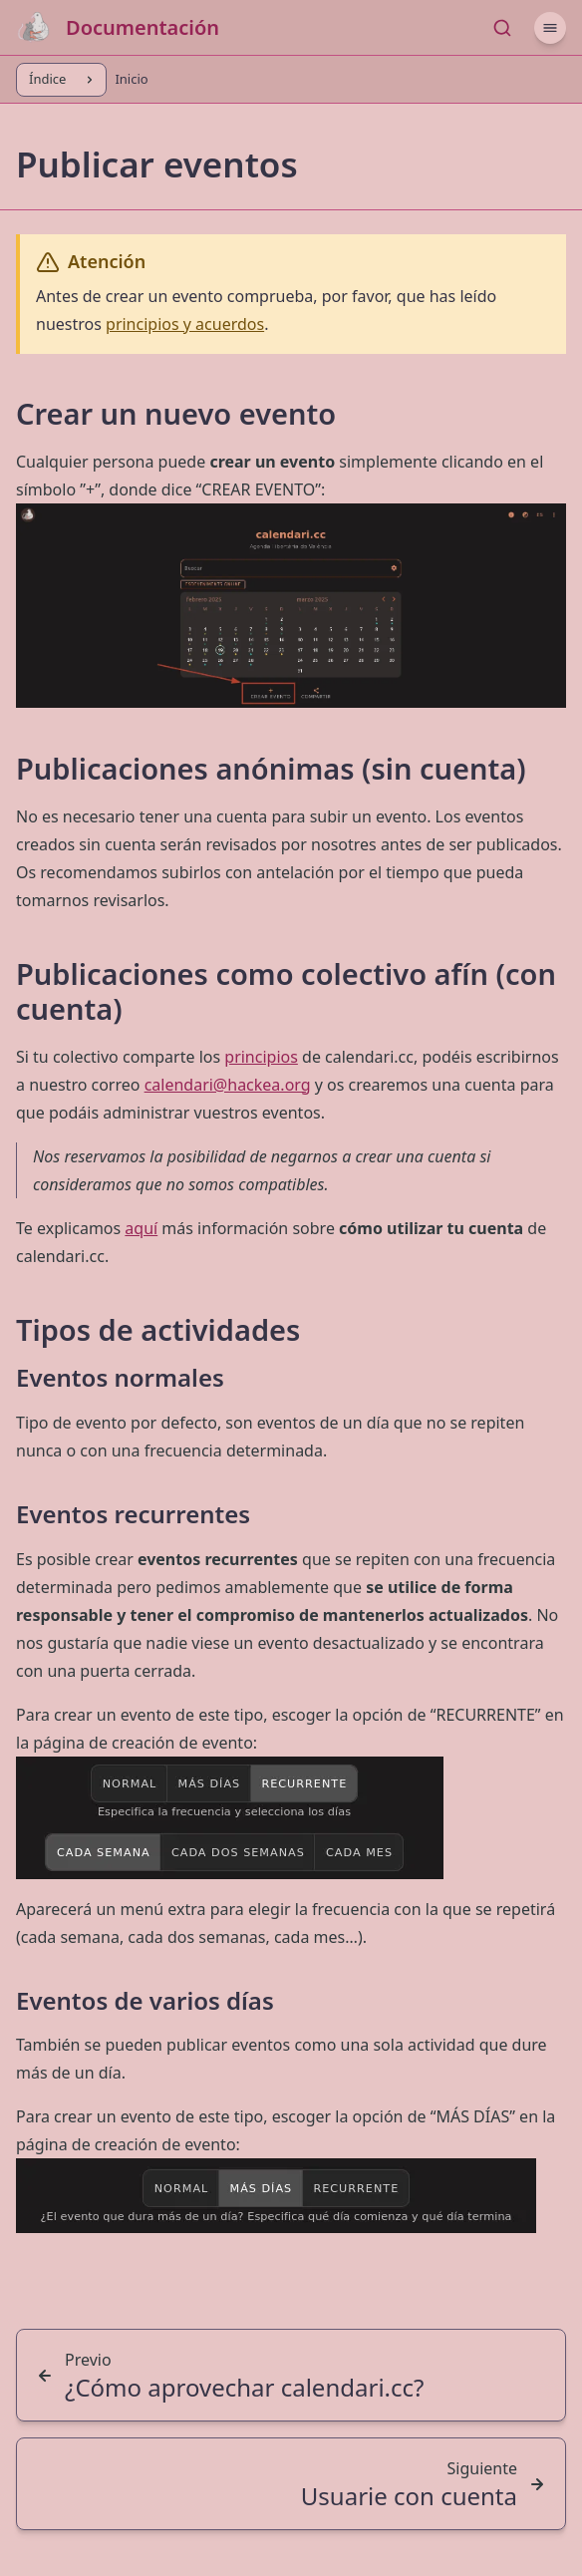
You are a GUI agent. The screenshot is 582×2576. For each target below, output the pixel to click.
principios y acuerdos (185, 324)
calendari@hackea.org (228, 1085)
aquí (141, 1228)
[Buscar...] (502, 28)
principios (261, 1057)
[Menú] (550, 28)
